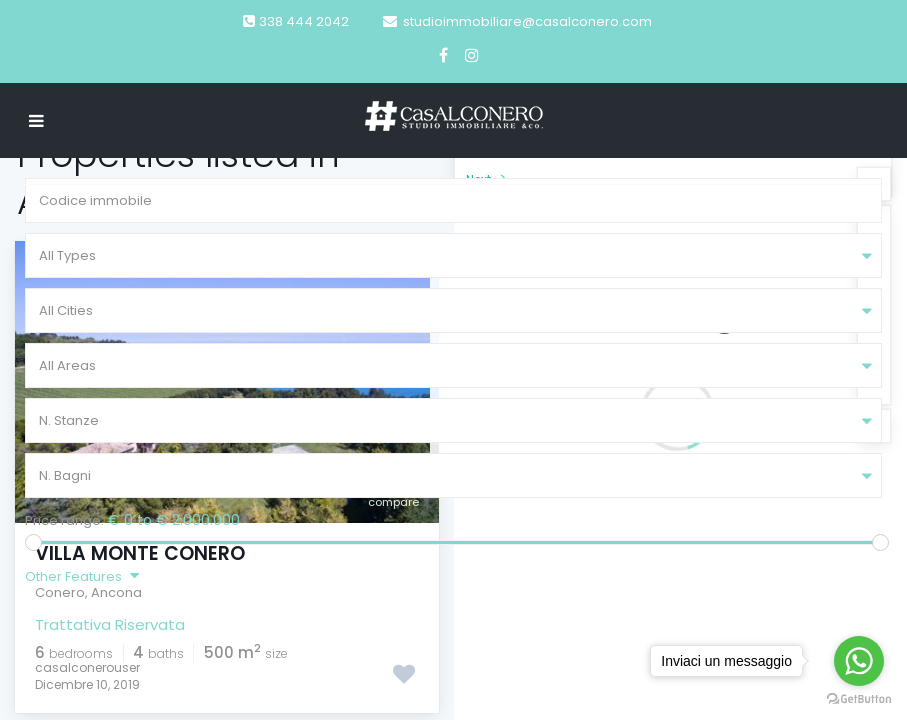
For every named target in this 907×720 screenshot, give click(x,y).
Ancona (116, 592)
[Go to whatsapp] (859, 661)
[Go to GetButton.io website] (859, 699)
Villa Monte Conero (140, 553)
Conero (60, 592)
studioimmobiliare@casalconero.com (527, 21)
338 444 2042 (304, 21)
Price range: (64, 520)
